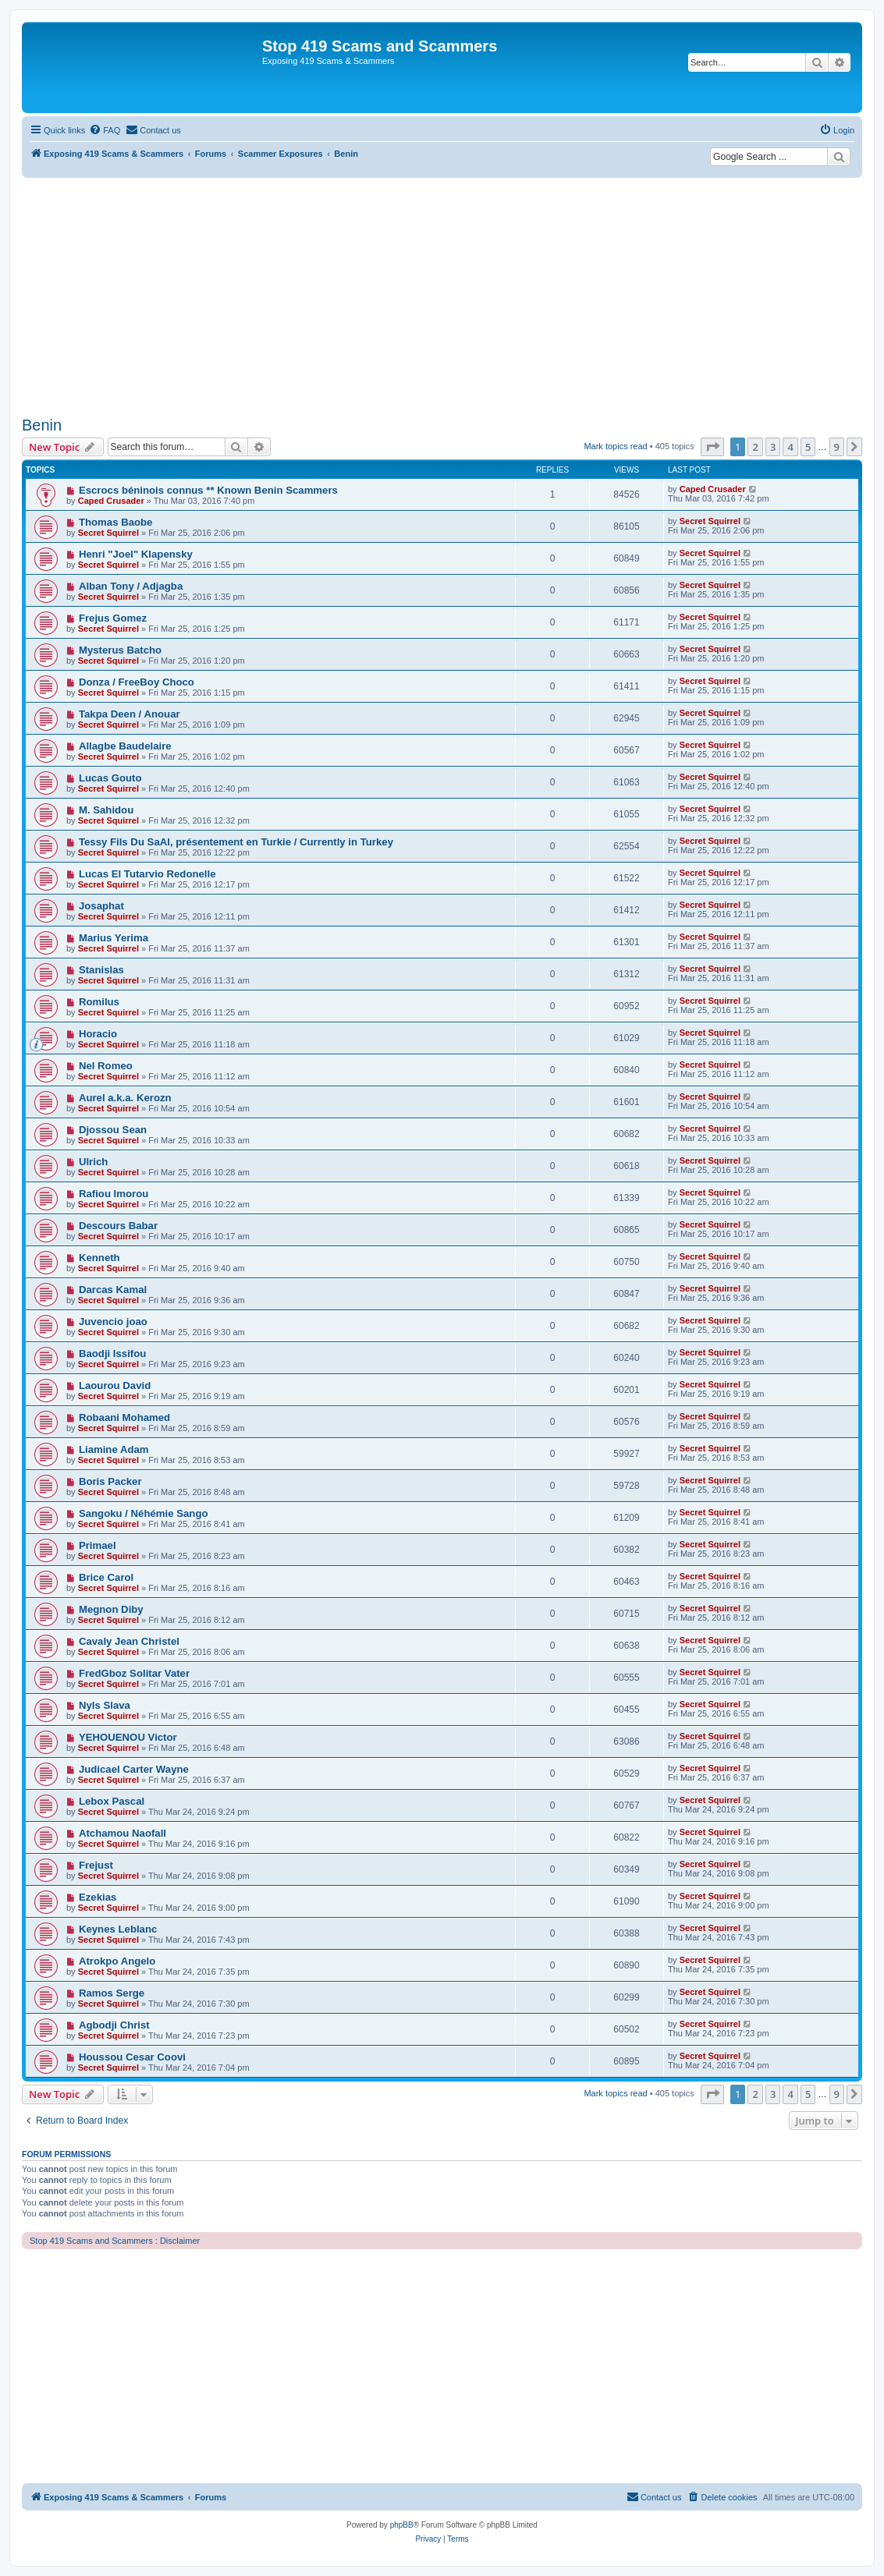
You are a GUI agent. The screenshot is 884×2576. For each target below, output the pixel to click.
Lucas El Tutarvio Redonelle (147, 874)
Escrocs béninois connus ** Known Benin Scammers (208, 490)
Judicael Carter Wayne (134, 1769)
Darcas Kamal (113, 1289)
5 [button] (808, 447)
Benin (42, 425)
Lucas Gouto (110, 778)
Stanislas (101, 970)
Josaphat (101, 906)
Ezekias (97, 1897)
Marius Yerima (113, 938)
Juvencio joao (113, 1321)
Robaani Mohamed (124, 1417)
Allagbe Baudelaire (125, 746)
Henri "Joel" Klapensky (136, 554)
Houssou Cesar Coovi (132, 2057)
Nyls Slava (104, 1705)
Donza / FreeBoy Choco (136, 682)
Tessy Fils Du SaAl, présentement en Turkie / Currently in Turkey (236, 842)
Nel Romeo (106, 1066)
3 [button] (773, 447)
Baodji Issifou (112, 1353)
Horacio (98, 1034)
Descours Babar (118, 1225)
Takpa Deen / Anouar (129, 714)
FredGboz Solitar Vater (134, 1673)
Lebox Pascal (111, 1801)
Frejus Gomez (113, 618)
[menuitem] (104, 130)
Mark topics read (615, 446)
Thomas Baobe (116, 522)
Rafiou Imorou (113, 1193)
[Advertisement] (442, 295)
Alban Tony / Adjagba (131, 586)
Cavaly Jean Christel (129, 1641)
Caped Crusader (111, 500)
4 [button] (790, 447)
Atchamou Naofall (122, 1833)
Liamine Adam (114, 1449)
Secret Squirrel (108, 532)
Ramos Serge (111, 1993)
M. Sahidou (106, 810)
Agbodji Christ (114, 2025)
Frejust (96, 1865)
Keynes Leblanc (118, 1929)
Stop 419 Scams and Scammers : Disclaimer (115, 2240)
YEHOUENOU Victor (128, 1737)
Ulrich (93, 1162)
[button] (712, 447)
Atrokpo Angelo (117, 1961)
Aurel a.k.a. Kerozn (125, 1098)
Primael (97, 1545)
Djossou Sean (113, 1130)
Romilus (99, 1002)
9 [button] (837, 447)
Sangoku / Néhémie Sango (143, 1513)
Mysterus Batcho (120, 650)
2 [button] (755, 447)
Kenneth (99, 1257)
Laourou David (115, 1385)
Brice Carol (106, 1577)
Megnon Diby (111, 1609)
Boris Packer (110, 1481)
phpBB (402, 2525)
